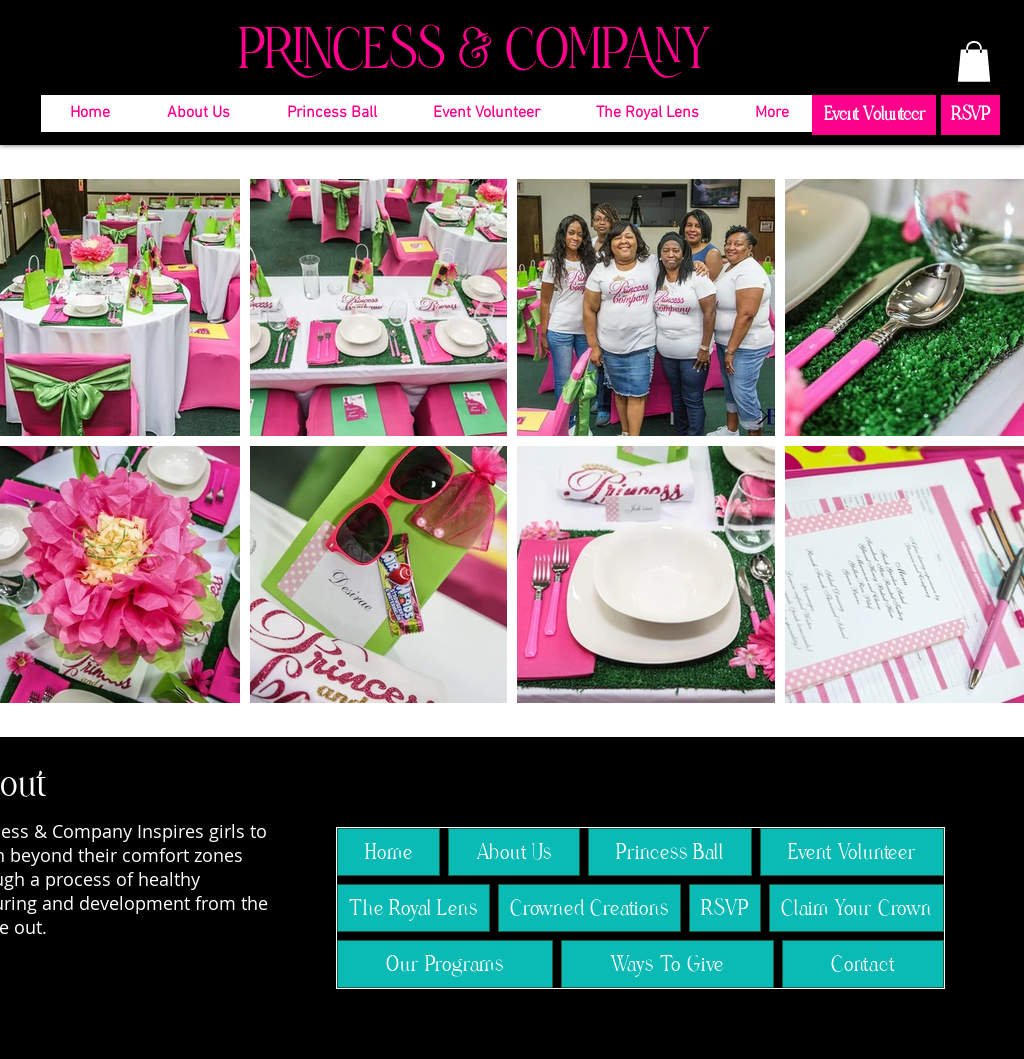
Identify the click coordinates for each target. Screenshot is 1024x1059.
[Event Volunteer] (874, 115)
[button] (974, 61)
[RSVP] (970, 115)
